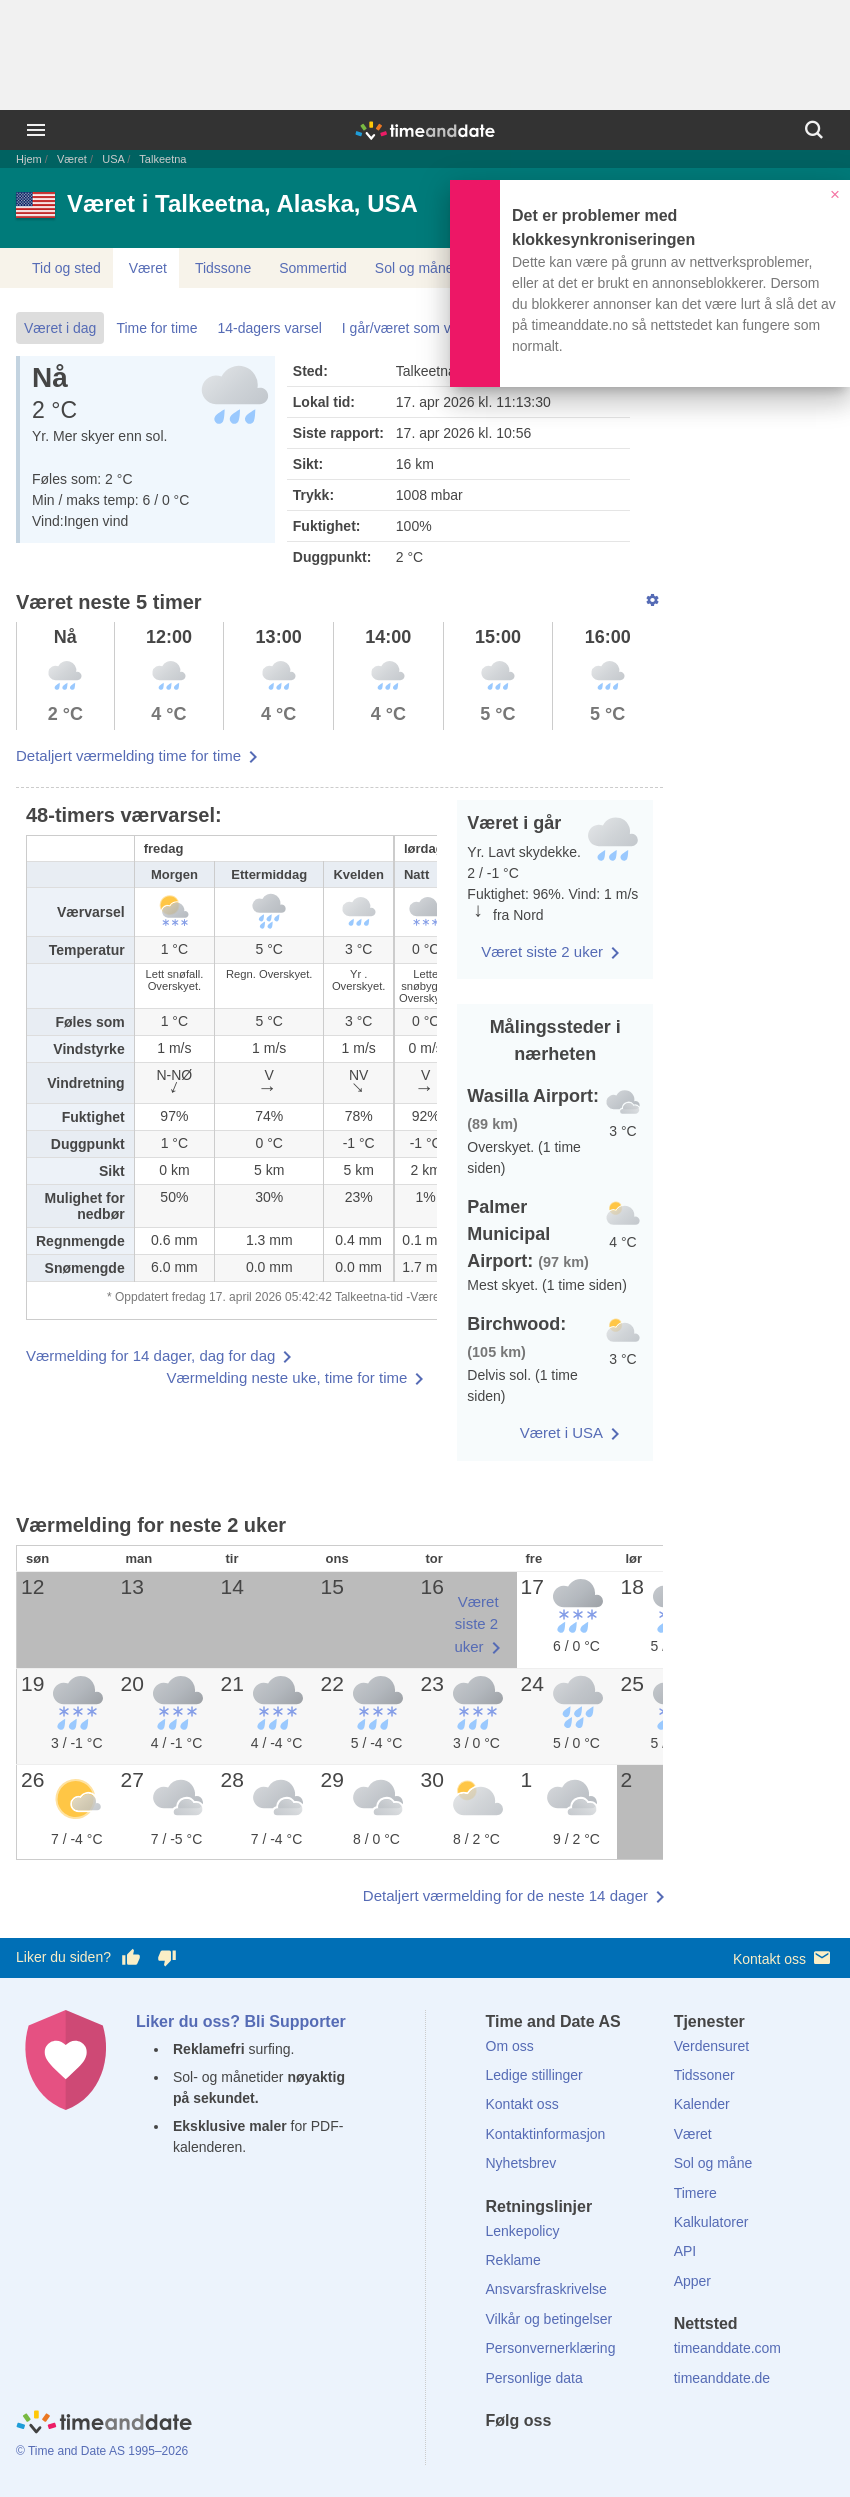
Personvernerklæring (551, 2348)
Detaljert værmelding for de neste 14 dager (505, 1895)
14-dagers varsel (270, 328)
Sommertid (313, 268)
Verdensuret (712, 2046)
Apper (692, 2281)
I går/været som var (402, 328)
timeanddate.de (722, 2378)
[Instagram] (602, 2457)
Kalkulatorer (711, 2222)
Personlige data (534, 2378)
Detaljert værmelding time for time (128, 755)
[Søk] (814, 130)
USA (113, 159)
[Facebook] (501, 2457)
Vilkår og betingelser (549, 2319)
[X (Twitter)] (534, 2457)
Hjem (29, 159)
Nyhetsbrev (521, 2163)
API (685, 2251)
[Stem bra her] (131, 1958)
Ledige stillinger (534, 2075)
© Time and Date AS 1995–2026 (102, 2451)
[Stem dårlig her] (167, 1958)
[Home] (104, 2425)
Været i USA (561, 1432)
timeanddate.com (727, 2348)
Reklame (513, 2260)
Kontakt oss (783, 1957)
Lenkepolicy (523, 2231)
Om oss (510, 2046)
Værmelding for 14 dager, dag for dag (150, 1355)
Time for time (156, 328)
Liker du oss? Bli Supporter (241, 2021)
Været (72, 159)
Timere (695, 2193)
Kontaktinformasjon (546, 2134)
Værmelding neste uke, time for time (286, 1377)
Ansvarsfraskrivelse (546, 2289)
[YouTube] (636, 2457)
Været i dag (60, 328)
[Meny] (36, 130)
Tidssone (223, 268)
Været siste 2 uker (542, 951)
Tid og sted (66, 268)
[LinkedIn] (568, 2457)
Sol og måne (414, 268)
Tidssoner (704, 2075)
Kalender (702, 2104)
